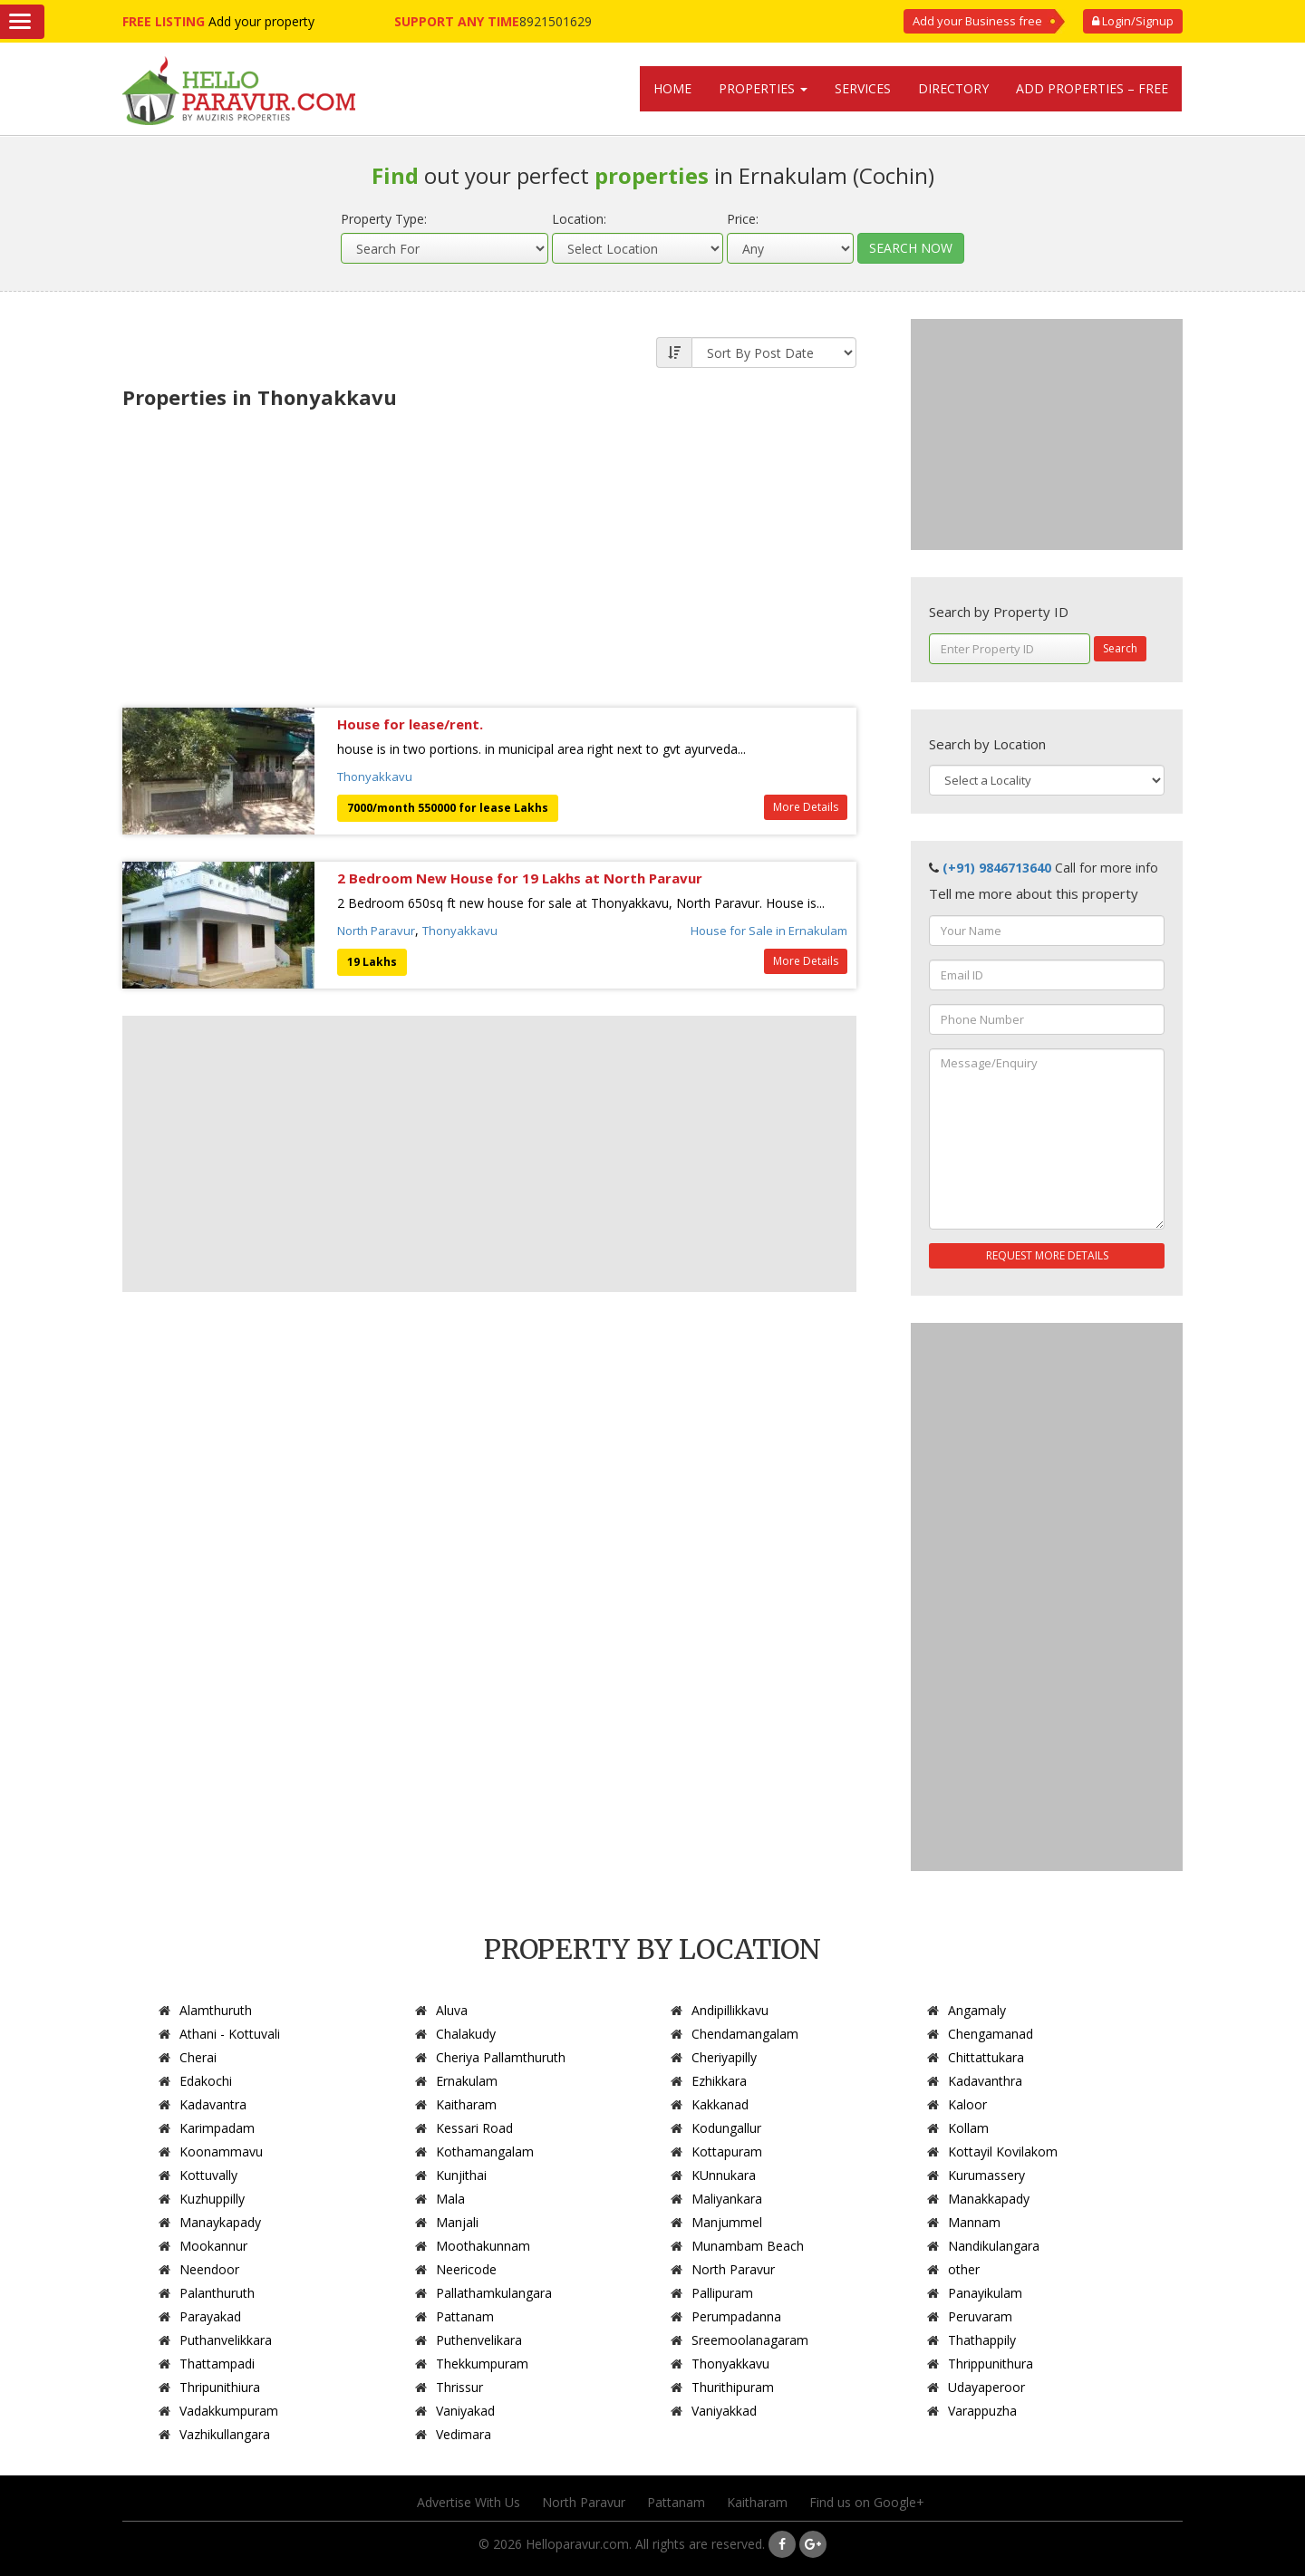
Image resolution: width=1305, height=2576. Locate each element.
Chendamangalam (744, 2033)
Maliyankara (726, 2198)
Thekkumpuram (482, 2363)
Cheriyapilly (724, 2057)
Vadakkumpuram (228, 2410)
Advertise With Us (468, 2502)
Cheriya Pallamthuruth (501, 2057)
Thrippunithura (990, 2363)
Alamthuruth (215, 2010)
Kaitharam (466, 2104)
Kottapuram (726, 2151)
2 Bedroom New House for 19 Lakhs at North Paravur (519, 878)
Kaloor (967, 2104)
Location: (579, 218)
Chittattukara (986, 2057)
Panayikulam (985, 2292)
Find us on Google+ (866, 2502)
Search (1120, 648)
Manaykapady (220, 2222)
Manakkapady (989, 2198)
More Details (805, 807)
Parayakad (210, 2316)
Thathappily (982, 2340)
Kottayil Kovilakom (1003, 2151)
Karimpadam (217, 2128)
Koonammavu (221, 2151)
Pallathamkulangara (494, 2292)
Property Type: (384, 218)
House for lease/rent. (410, 724)
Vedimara (463, 2434)
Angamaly (977, 2010)
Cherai (198, 2057)
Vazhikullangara (224, 2434)
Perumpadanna (736, 2316)
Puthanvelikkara (225, 2340)
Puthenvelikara (479, 2340)
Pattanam (465, 2316)
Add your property (261, 21)
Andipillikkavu (729, 2010)
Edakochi (205, 2080)
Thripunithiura (219, 2387)
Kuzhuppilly (212, 2198)
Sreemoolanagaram (749, 2340)
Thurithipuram (732, 2387)
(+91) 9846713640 (996, 867)
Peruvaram (980, 2316)
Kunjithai (461, 2175)
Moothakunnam (483, 2245)
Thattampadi (217, 2363)
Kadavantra (212, 2104)
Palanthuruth (217, 2292)
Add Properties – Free (1092, 88)
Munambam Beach (747, 2245)
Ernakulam (467, 2080)
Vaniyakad (465, 2410)
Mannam (974, 2222)
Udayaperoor (986, 2387)
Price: (743, 218)
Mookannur (213, 2245)
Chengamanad (990, 2033)
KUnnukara (723, 2175)
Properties (763, 88)
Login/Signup (1133, 21)
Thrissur (459, 2387)
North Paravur (376, 930)
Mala (450, 2198)
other (964, 2269)
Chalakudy (466, 2033)
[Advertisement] (489, 553)
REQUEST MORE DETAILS (1047, 1255)
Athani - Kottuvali (229, 2033)
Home (672, 88)
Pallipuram (722, 2292)
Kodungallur (726, 2128)
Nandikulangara (993, 2245)
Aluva (452, 2010)
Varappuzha (982, 2410)
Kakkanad (720, 2104)
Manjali (457, 2222)
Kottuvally (208, 2175)
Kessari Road (474, 2128)
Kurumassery (986, 2175)
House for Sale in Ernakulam (769, 930)
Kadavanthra (985, 2080)
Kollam (968, 2128)
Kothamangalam (485, 2151)
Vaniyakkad (724, 2410)
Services (863, 88)
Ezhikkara (719, 2080)
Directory (953, 88)
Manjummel (726, 2222)
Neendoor (209, 2269)
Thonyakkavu (374, 776)
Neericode (466, 2269)
